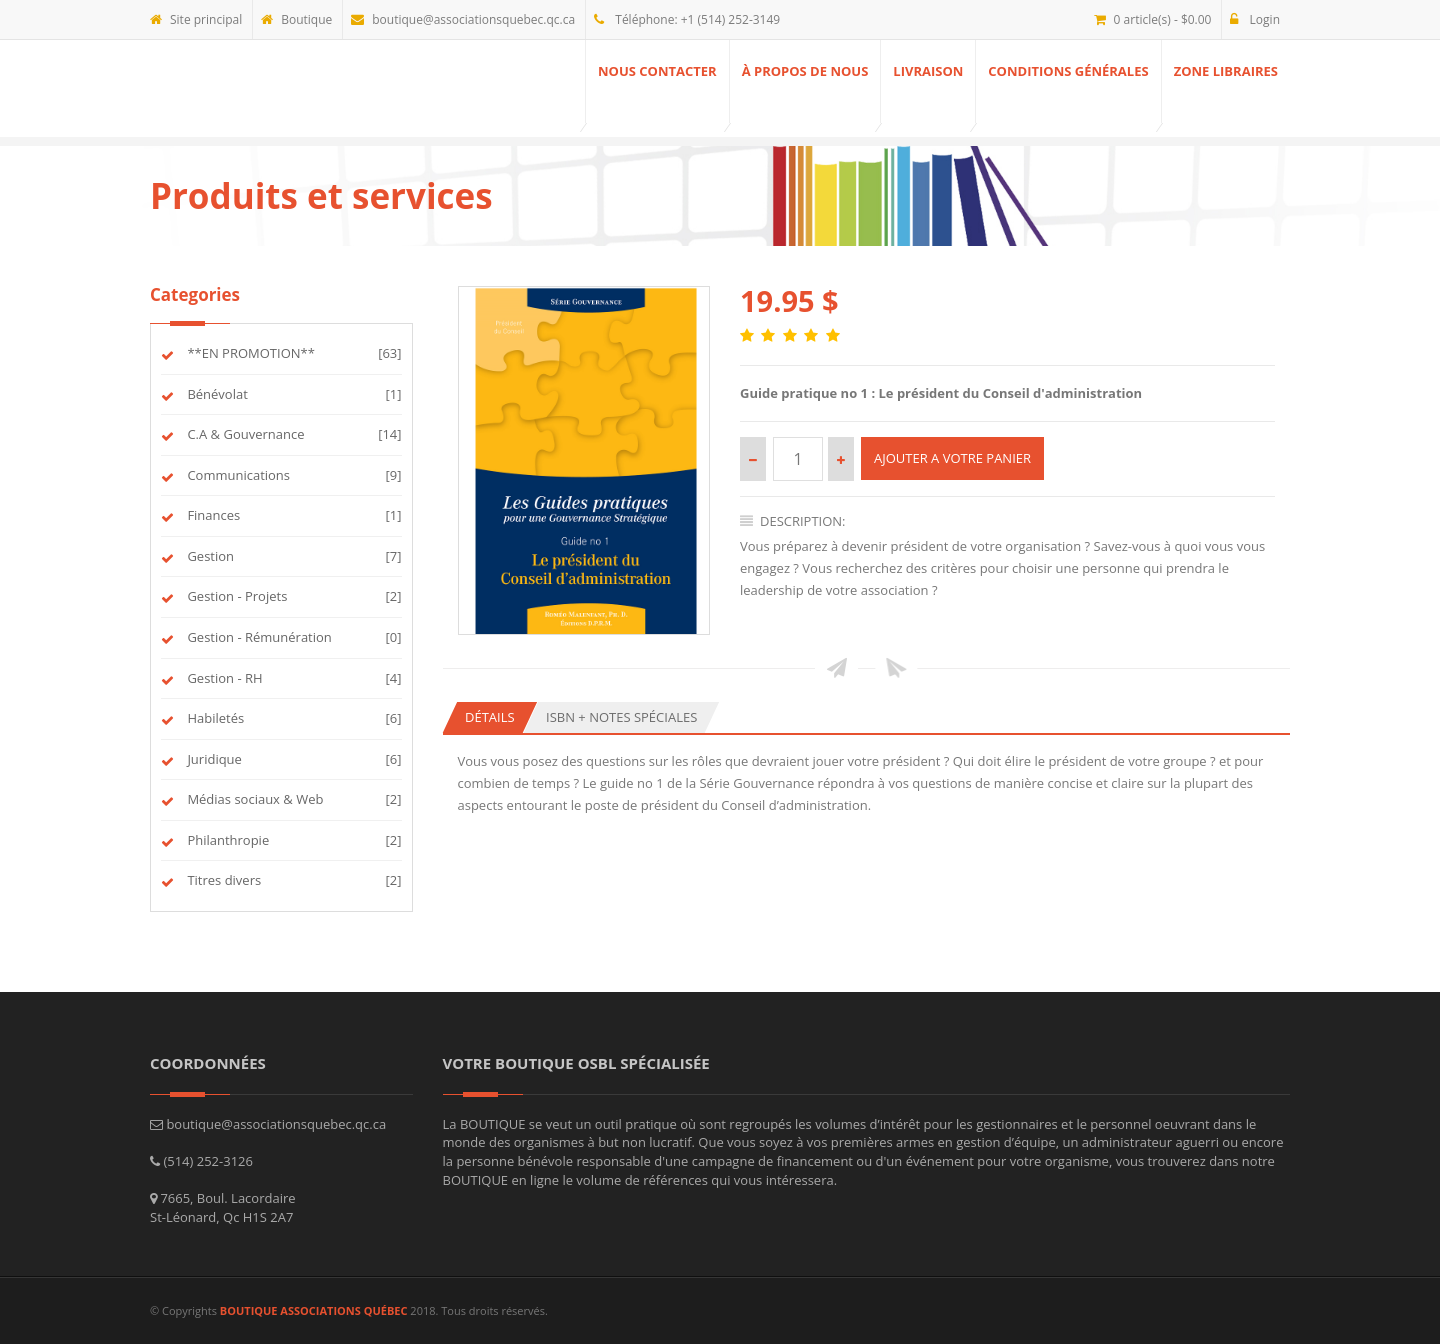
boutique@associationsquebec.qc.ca (463, 19)
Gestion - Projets (235, 596)
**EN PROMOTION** (249, 353)
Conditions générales (1068, 71)
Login (1255, 19)
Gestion (209, 556)
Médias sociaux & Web (253, 799)
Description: (793, 521)
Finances (212, 515)
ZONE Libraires (1226, 71)
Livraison (928, 71)
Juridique (213, 759)
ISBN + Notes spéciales (621, 717)
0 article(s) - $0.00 (1153, 19)
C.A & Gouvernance (244, 434)
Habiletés (214, 718)
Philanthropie (226, 840)
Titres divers (222, 880)
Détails (490, 717)
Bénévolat (216, 394)
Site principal (196, 19)
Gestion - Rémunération (258, 637)
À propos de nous (805, 71)
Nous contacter (657, 71)
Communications (237, 475)
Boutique (296, 19)
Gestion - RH (223, 678)
